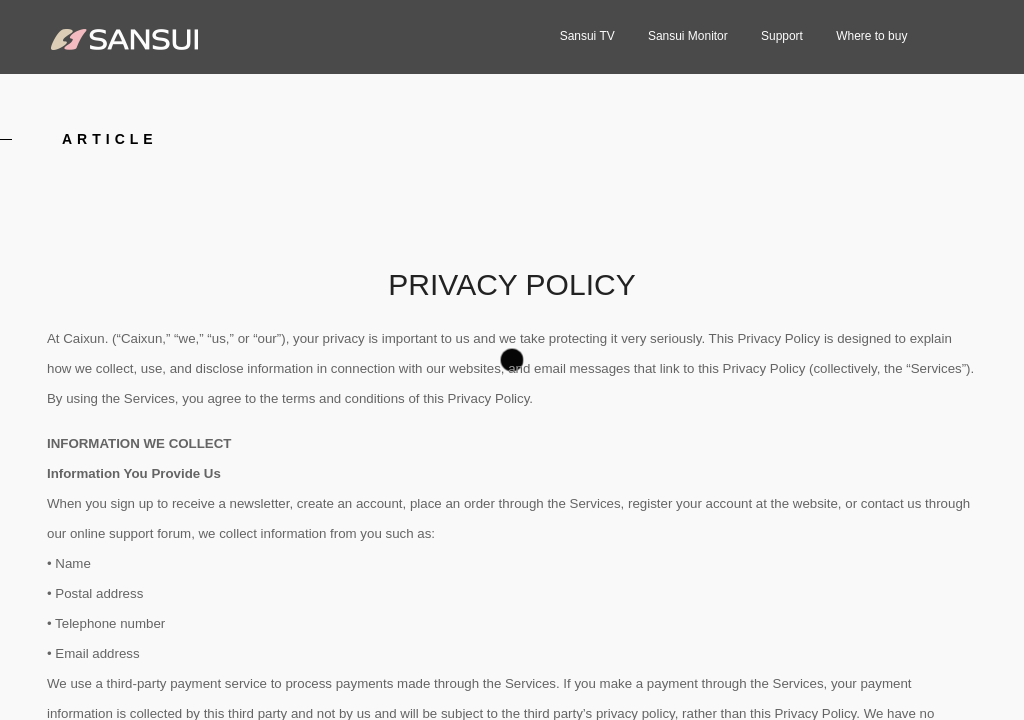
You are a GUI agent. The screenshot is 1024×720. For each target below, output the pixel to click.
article (110, 139)
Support (782, 36)
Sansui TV (587, 36)
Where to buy (871, 36)
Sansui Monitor (688, 36)
